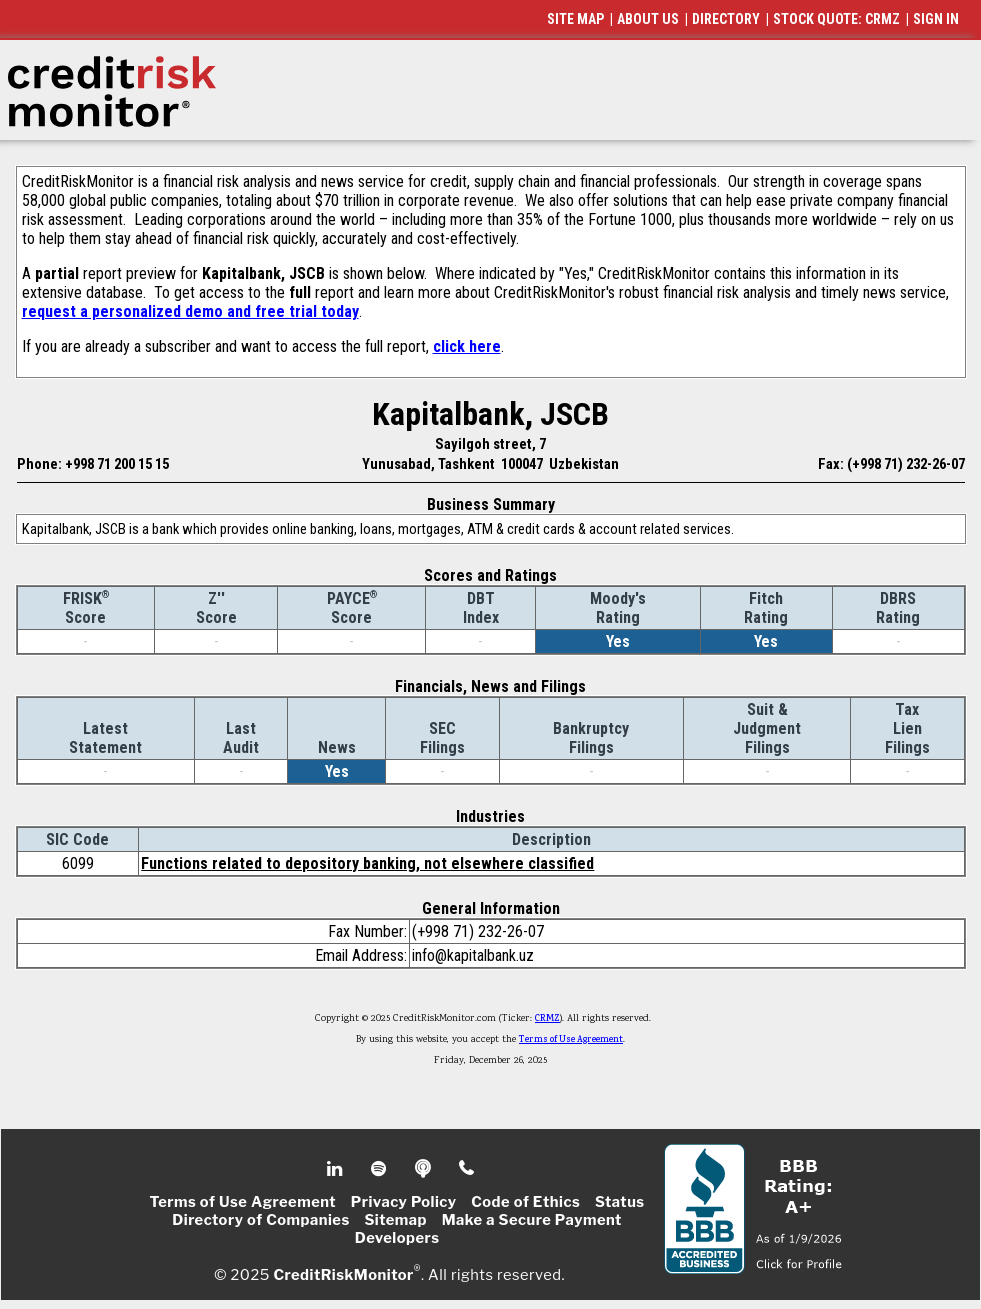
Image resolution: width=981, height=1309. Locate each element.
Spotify (380, 1169)
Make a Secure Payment (532, 1220)
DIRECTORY (726, 19)
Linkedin (337, 1169)
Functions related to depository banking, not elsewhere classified (367, 863)
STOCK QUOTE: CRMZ (836, 19)
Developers (397, 1238)
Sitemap (395, 1220)
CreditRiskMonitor (343, 1275)
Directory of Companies (260, 1220)
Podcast (424, 1169)
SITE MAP (575, 19)
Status (620, 1202)
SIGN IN (936, 19)
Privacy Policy (404, 1202)
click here (467, 346)
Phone (467, 1169)
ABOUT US (648, 19)
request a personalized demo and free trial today (190, 311)
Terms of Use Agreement (571, 1040)
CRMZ (547, 1019)
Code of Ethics (525, 1202)
